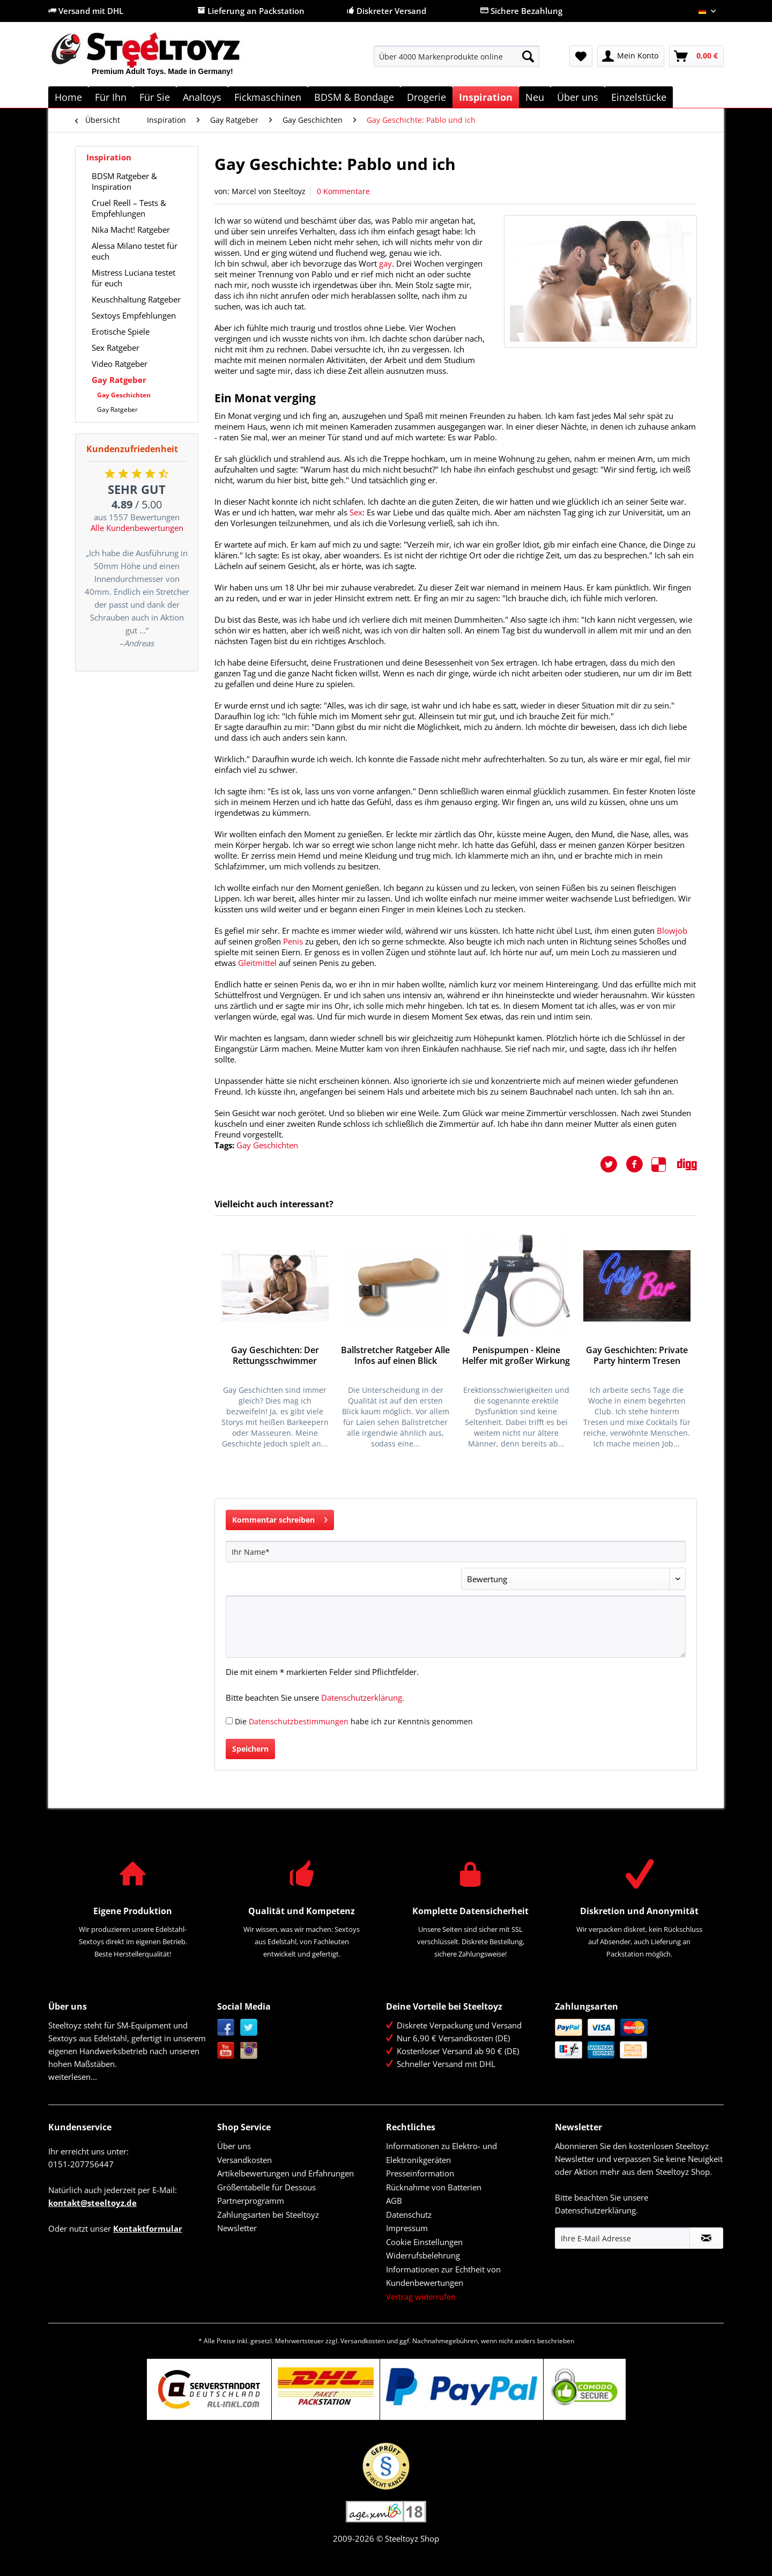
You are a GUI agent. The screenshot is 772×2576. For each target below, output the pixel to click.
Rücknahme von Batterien (433, 2187)
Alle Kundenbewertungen (137, 527)
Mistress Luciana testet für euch (133, 278)
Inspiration (108, 157)
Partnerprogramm (250, 2200)
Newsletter (237, 2228)
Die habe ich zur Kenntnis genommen (354, 1721)
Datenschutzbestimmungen (298, 1721)
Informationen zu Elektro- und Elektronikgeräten (441, 2152)
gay (385, 263)
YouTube (226, 2051)
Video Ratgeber (119, 363)
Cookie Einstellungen (424, 2242)
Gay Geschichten (124, 395)
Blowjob (672, 930)
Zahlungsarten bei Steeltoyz (268, 2214)
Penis (293, 941)
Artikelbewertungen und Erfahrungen (285, 2173)
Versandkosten (244, 2159)
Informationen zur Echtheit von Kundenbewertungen (443, 2276)
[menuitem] (456, 61)
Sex (356, 512)
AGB (394, 2200)
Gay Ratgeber (119, 379)
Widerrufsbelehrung (423, 2255)
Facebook (226, 2027)
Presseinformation (420, 2173)
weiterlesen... (72, 2076)
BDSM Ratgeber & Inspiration (124, 181)
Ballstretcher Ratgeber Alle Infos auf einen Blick (395, 1356)
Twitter (249, 2027)
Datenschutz (409, 2214)
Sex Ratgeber (115, 347)
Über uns (234, 2145)
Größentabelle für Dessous (266, 2187)
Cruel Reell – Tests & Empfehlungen (129, 208)
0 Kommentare (343, 191)
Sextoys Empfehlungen (134, 315)
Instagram (249, 2051)
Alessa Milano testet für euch (134, 251)
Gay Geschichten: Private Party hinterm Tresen (637, 1356)
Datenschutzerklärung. (362, 1697)
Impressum (407, 2228)
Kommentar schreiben (280, 1518)
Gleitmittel (257, 962)
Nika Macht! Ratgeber (131, 229)
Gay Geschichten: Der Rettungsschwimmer (275, 1356)
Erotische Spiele (121, 331)
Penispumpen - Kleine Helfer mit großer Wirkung (516, 1356)
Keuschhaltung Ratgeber (136, 299)
